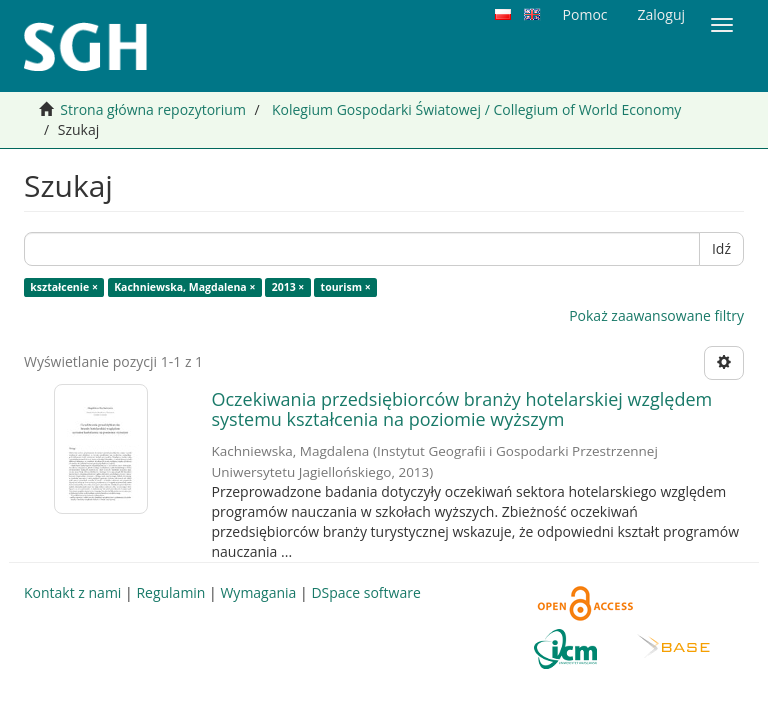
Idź (721, 248)
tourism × (346, 287)
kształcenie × (64, 287)
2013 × (288, 287)
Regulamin (170, 592)
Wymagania (258, 592)
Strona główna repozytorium (153, 109)
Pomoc (585, 14)
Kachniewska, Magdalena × (184, 287)
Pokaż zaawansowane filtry (656, 315)
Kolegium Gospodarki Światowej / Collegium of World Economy (476, 109)
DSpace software (365, 592)
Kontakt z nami (72, 592)
